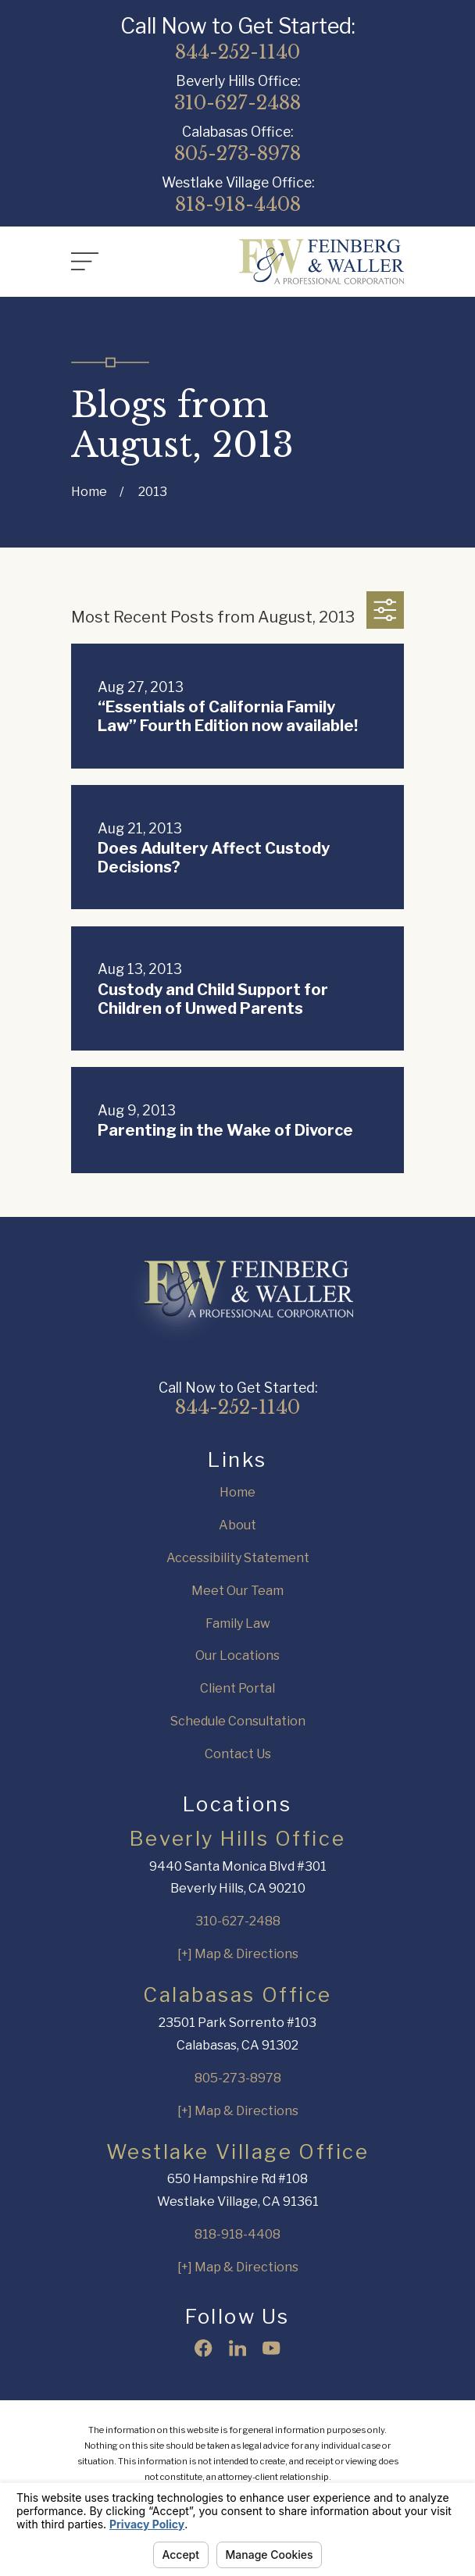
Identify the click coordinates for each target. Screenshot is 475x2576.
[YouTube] (271, 2348)
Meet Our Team (237, 1590)
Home (237, 1492)
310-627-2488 (237, 103)
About (237, 1525)
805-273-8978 (237, 153)
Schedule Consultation (237, 1721)
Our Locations (237, 1655)
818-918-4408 (238, 204)
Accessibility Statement (237, 1557)
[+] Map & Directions (237, 1953)
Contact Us (238, 1753)
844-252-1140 (237, 52)
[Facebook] (203, 2348)
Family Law (237, 1623)
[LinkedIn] (237, 2348)
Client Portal (237, 1688)
